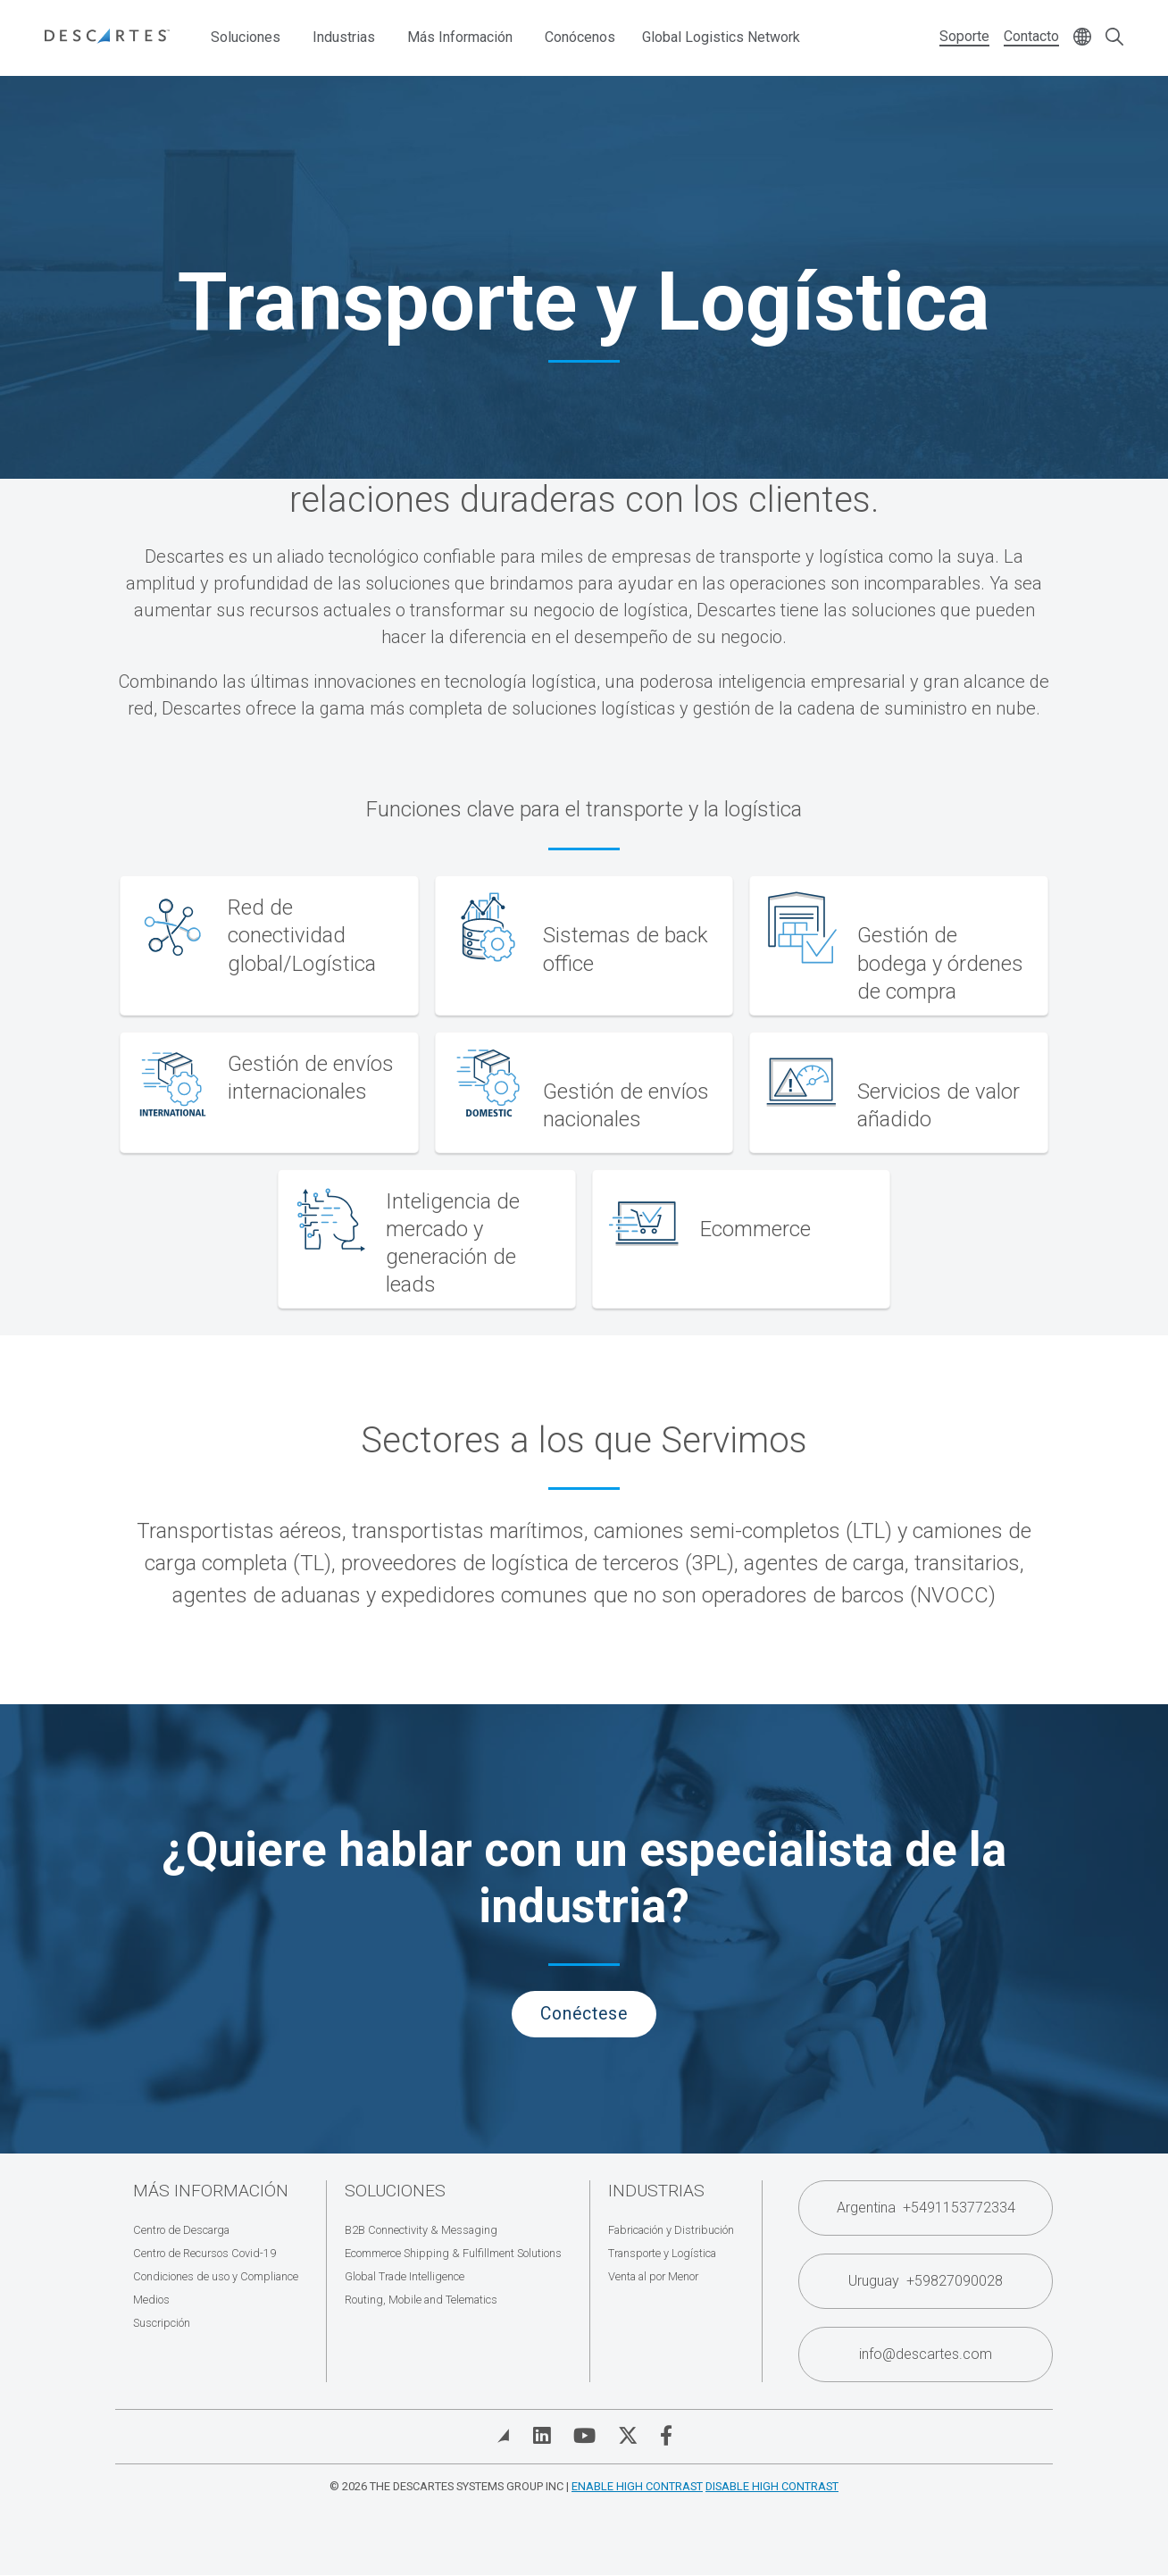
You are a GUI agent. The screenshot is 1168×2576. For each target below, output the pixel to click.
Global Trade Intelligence (404, 2276)
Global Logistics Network (721, 37)
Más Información (460, 37)
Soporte (964, 36)
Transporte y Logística (662, 2253)
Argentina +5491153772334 (926, 2207)
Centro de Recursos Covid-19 (204, 2253)
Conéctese (584, 2013)
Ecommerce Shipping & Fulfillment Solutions (453, 2253)
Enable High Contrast (637, 2486)
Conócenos (580, 37)
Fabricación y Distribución (671, 2230)
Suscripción (161, 2322)
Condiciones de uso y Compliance (215, 2276)
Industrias (344, 37)
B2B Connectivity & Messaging (421, 2230)
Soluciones (245, 37)
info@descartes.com (925, 2354)
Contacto (1031, 36)
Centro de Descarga (181, 2230)
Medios (151, 2299)
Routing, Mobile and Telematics (421, 2299)
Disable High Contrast (771, 2486)
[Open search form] (1114, 38)
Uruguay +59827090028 (925, 2280)
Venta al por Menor (653, 2276)
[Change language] (1082, 38)
